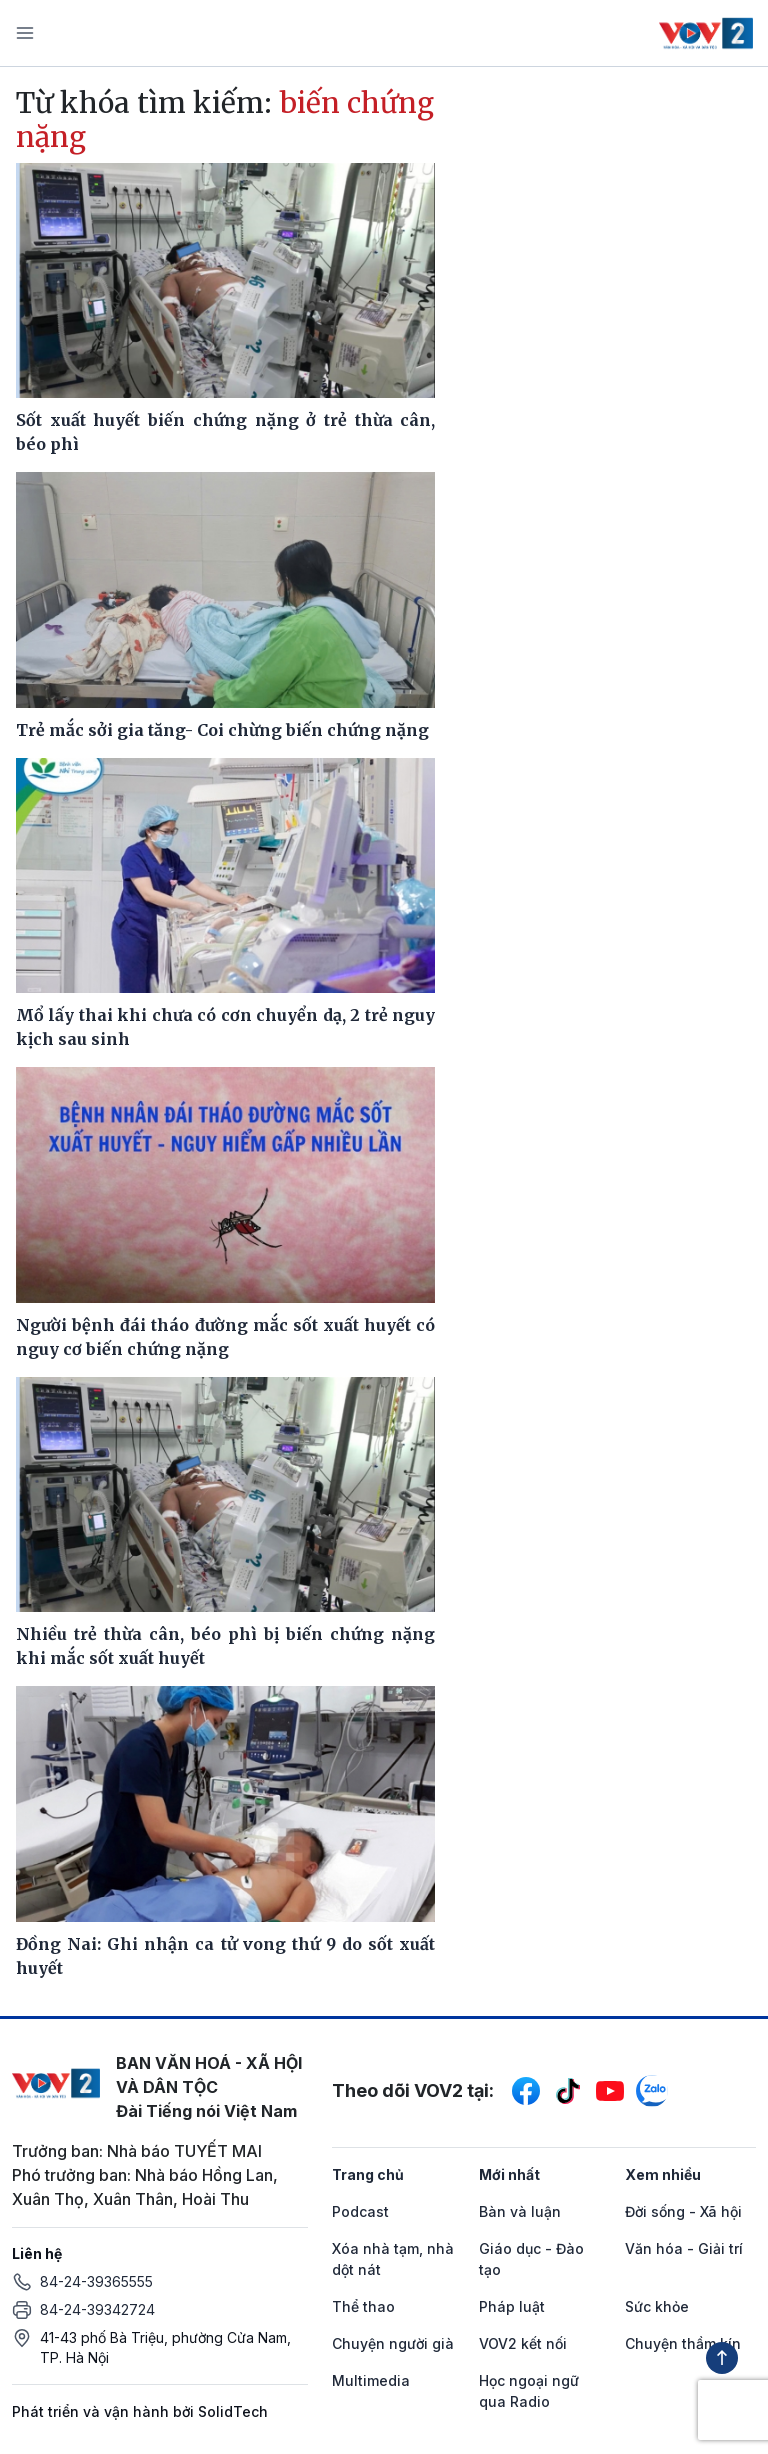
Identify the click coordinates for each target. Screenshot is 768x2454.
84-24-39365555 (96, 2281)
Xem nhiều (663, 2174)
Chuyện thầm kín (683, 2343)
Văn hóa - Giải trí (684, 2248)
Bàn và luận (520, 2211)
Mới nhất (509, 2174)
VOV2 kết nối (523, 2343)
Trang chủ (368, 2174)
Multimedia (371, 2380)
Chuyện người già (393, 2343)
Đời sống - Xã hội (683, 2211)
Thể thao (363, 2306)
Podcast (360, 2211)
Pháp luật (512, 2306)
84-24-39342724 (97, 2309)
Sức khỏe (657, 2306)
